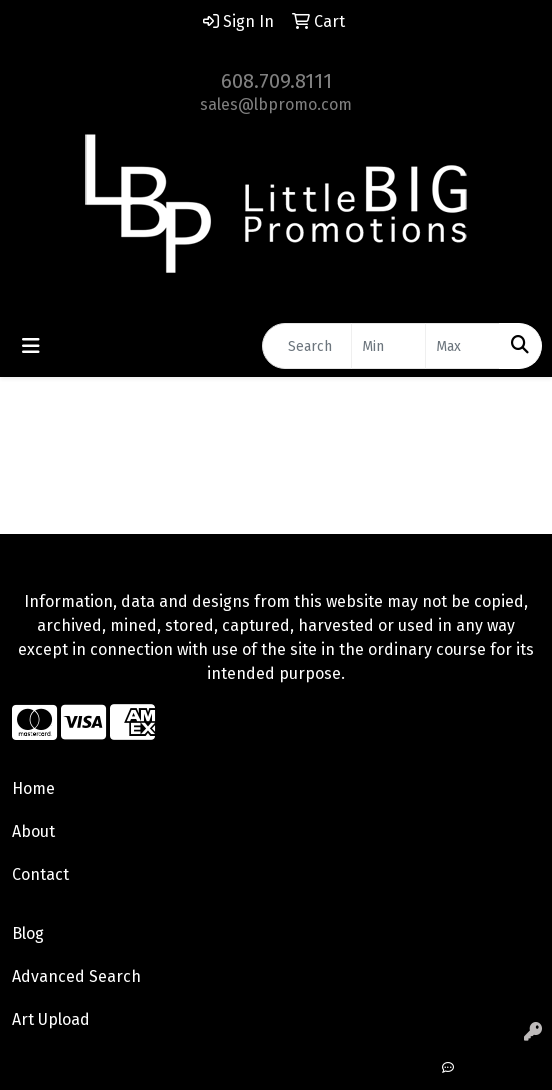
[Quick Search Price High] (462, 346)
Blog (28, 933)
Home (33, 788)
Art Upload (51, 1019)
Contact (40, 874)
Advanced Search (76, 976)
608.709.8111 (276, 81)
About (33, 831)
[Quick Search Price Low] (388, 346)
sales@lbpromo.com (276, 104)
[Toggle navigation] (31, 346)
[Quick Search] (307, 346)
